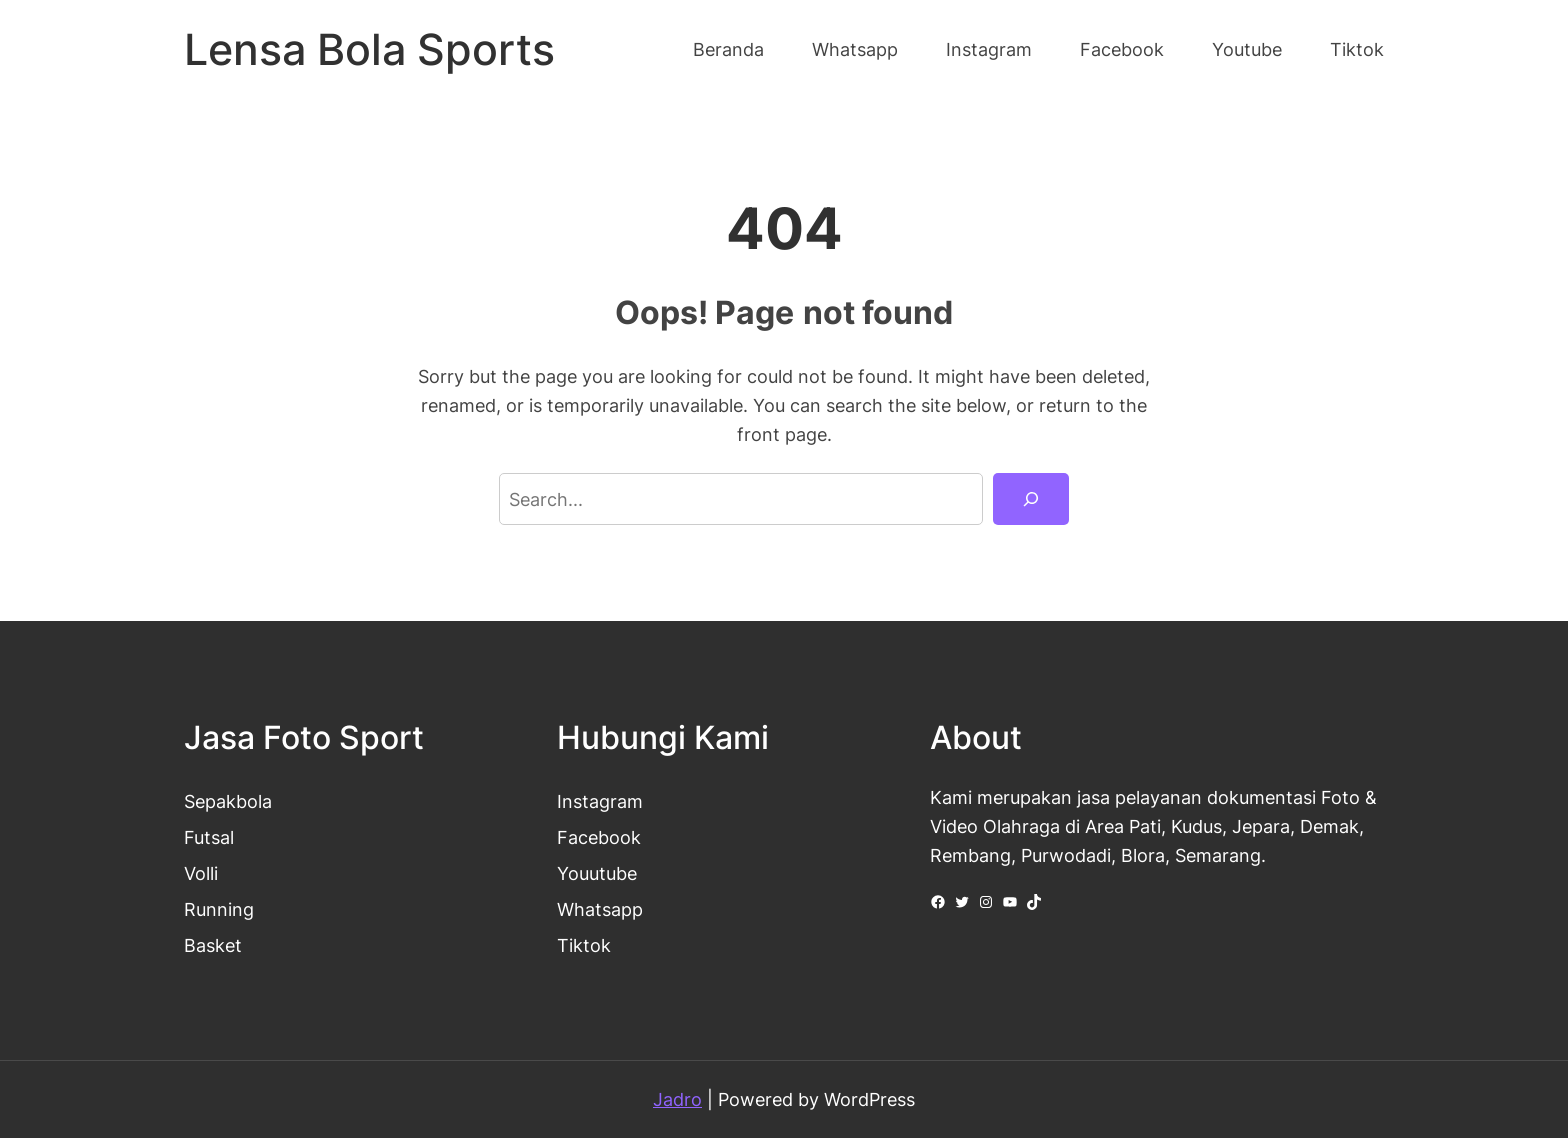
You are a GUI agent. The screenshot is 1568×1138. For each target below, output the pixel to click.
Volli (201, 873)
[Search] (1031, 499)
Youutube (597, 873)
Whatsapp (600, 909)
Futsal (209, 837)
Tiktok (584, 945)
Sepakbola (228, 801)
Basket (213, 945)
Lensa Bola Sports (369, 49)
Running (219, 909)
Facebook (599, 837)
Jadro (677, 1099)
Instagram (600, 801)
